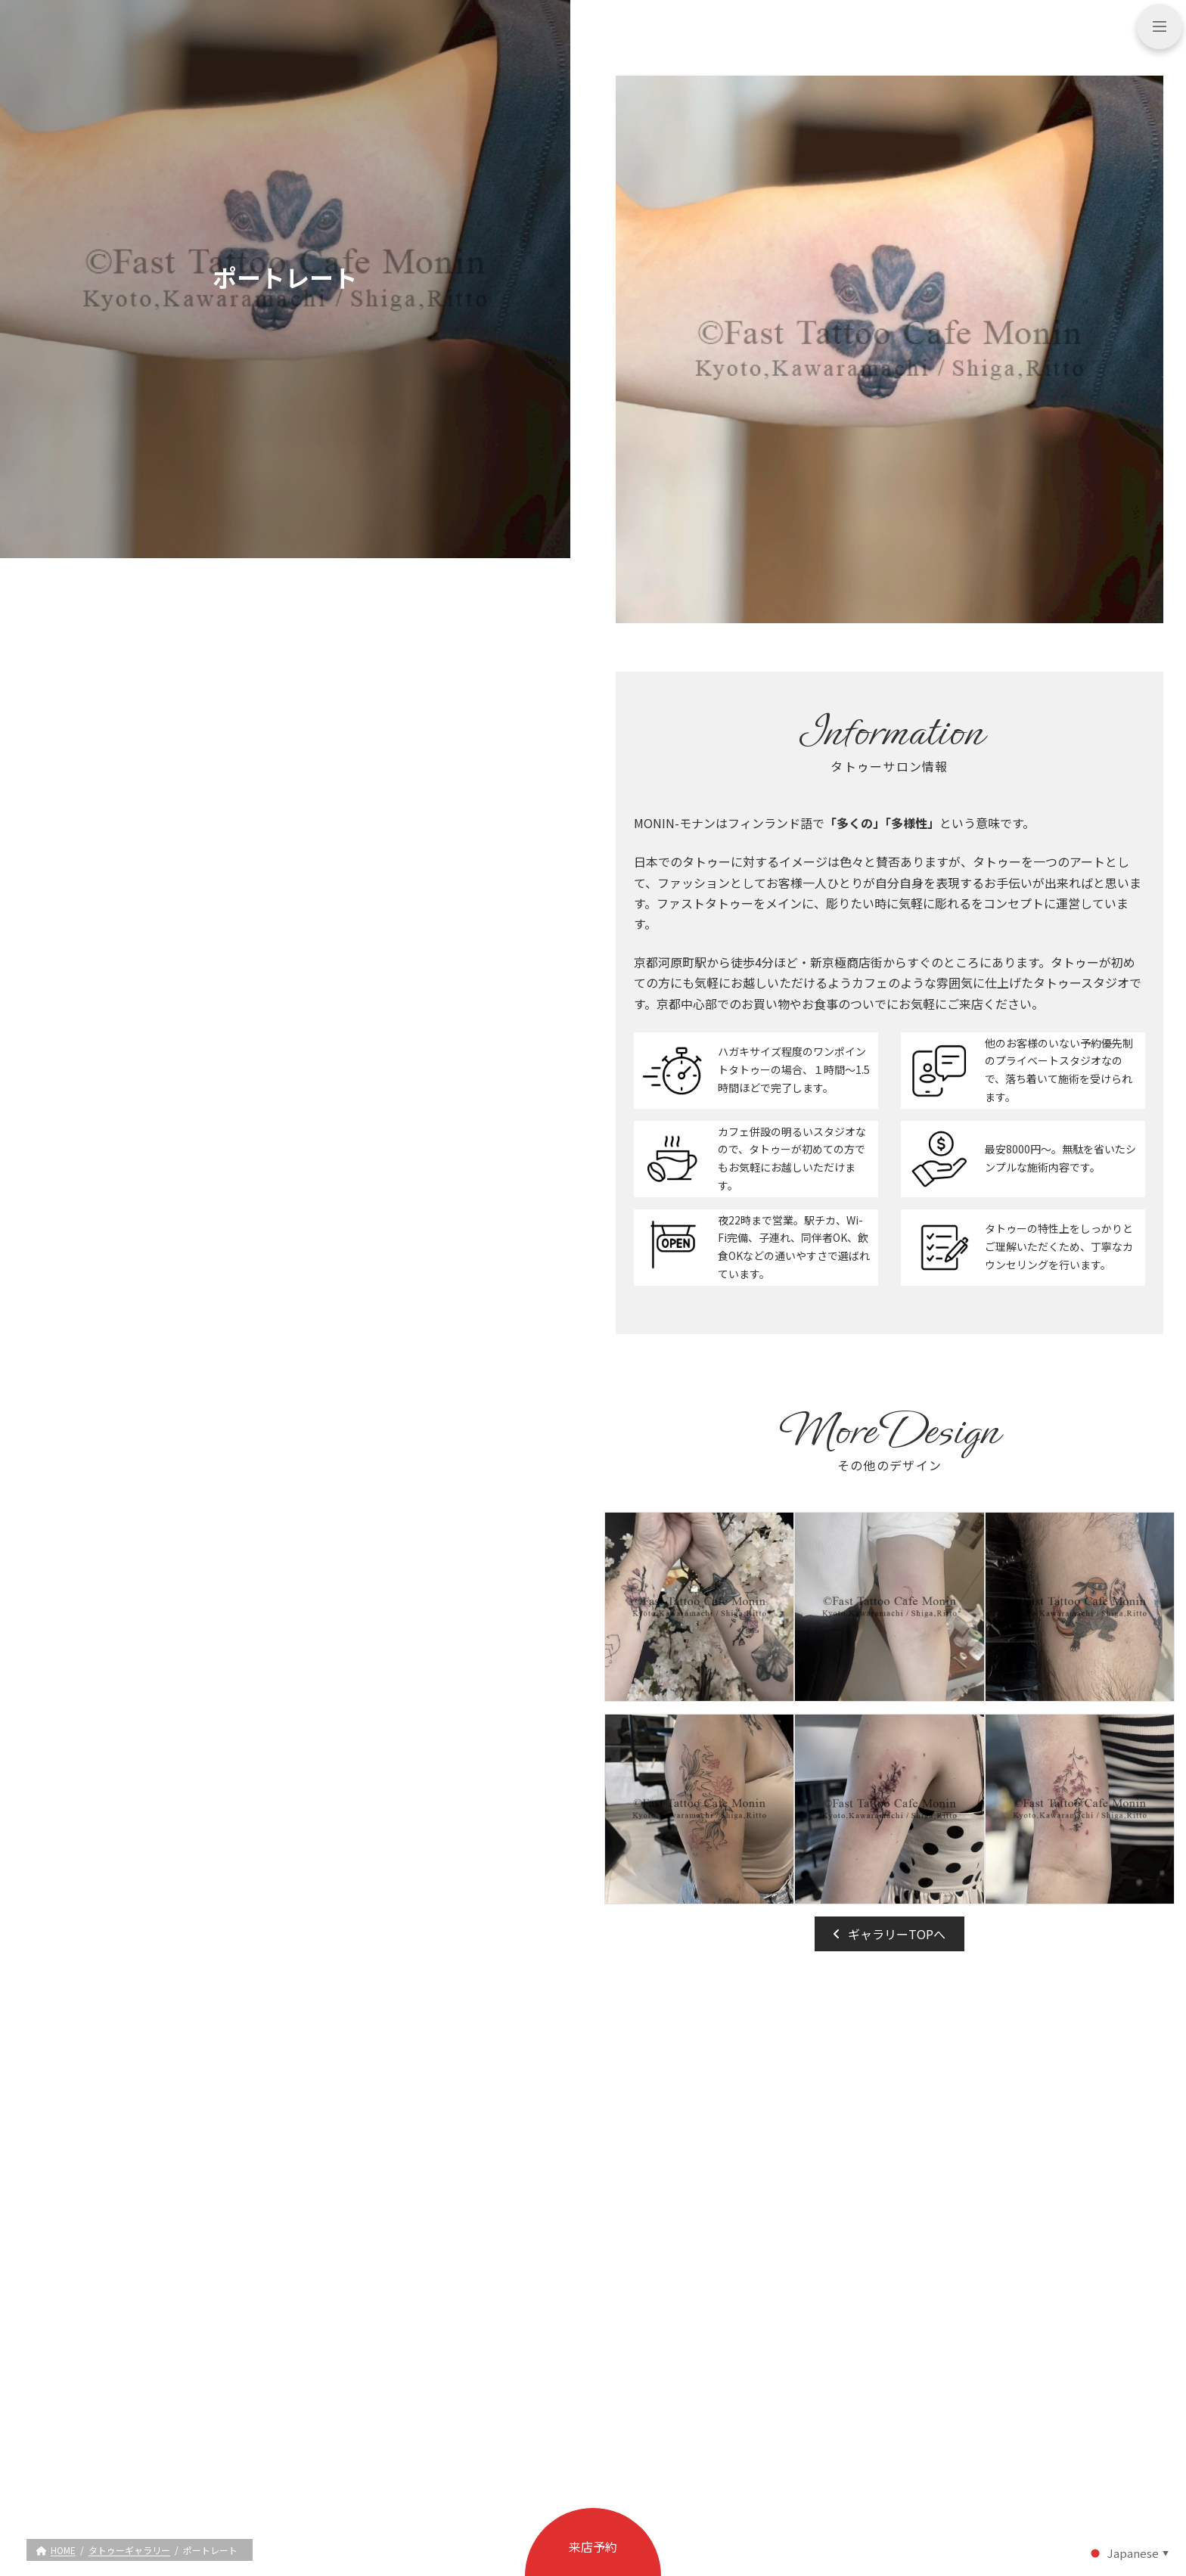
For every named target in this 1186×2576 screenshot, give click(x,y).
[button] (889, 1933)
